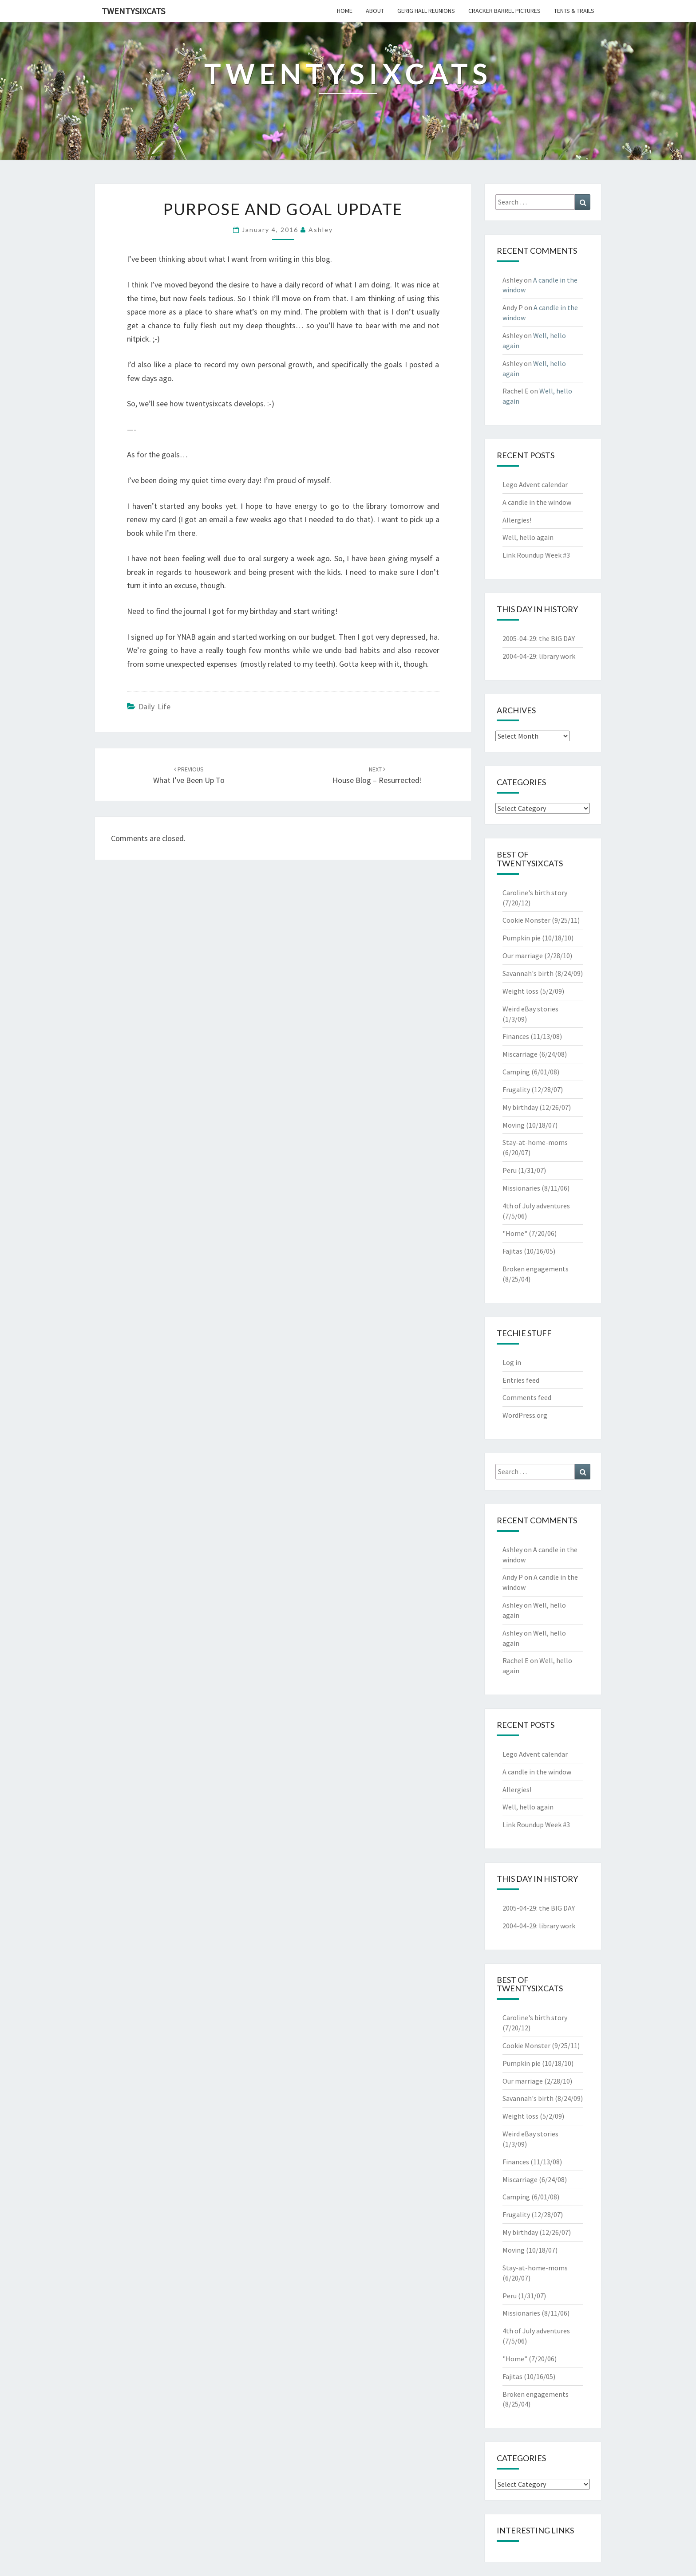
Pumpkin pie (521, 937)
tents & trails (574, 11)
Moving (513, 1125)
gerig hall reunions (426, 11)
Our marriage (522, 955)
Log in (511, 1362)
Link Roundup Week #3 (536, 555)
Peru (509, 1170)
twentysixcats (133, 10)
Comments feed (526, 1397)
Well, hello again (528, 537)
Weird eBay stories (530, 1008)
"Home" (514, 1233)
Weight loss (520, 991)
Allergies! (516, 519)
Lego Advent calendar (535, 484)
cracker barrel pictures (504, 11)
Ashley (320, 229)
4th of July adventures (536, 1205)
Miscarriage (520, 1054)
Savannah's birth (528, 973)
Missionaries (521, 1188)
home (344, 11)
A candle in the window (536, 502)
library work (557, 656)
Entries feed (520, 1380)
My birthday (520, 1107)
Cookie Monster (526, 920)
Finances (515, 1036)
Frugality (516, 1089)
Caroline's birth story (534, 892)
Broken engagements (535, 1268)
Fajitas (512, 1251)
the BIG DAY (557, 638)
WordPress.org (524, 1415)
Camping (516, 1071)
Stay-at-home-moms (535, 1142)
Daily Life (154, 706)
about (375, 11)
